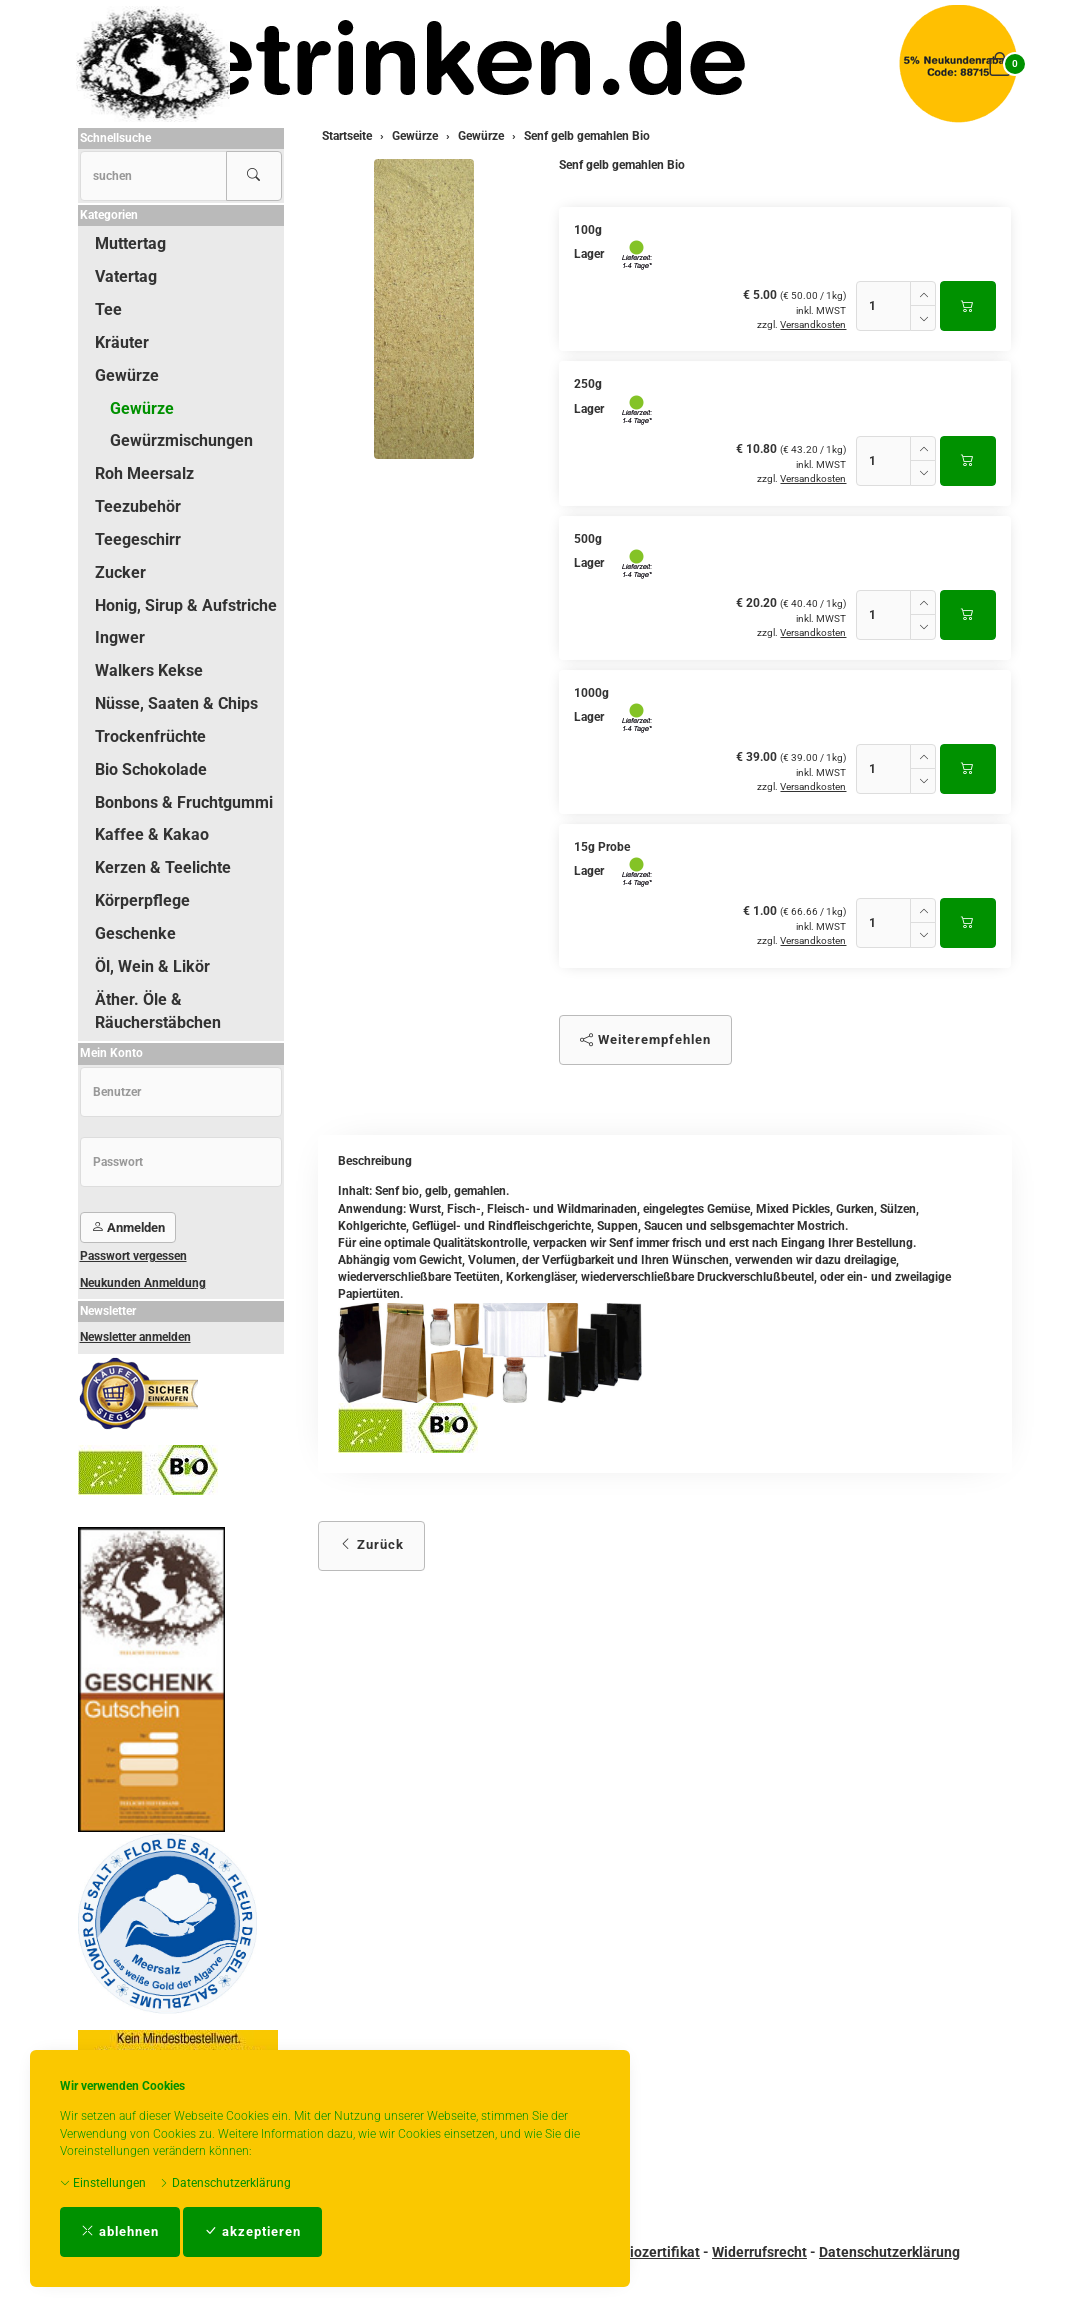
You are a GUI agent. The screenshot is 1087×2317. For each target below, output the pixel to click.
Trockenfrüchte (150, 736)
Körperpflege (142, 900)
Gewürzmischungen (181, 440)
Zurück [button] (371, 1544)
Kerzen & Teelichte (163, 867)
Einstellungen (103, 2183)
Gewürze (127, 375)
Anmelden (128, 1227)
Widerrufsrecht (759, 2252)
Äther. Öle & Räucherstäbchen (158, 1011)
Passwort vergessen (133, 1256)
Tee (108, 309)
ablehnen (120, 2231)
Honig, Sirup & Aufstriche (186, 605)
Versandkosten (813, 324)
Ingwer (120, 637)
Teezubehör (138, 506)
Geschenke (135, 933)
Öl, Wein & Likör (152, 966)
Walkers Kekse (149, 670)
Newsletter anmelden (135, 1337)
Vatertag (126, 276)
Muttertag (130, 243)
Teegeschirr (138, 539)
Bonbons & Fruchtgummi (184, 802)
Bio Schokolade (151, 769)
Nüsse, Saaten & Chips (176, 703)
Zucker (120, 572)
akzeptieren (252, 2231)
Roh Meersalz (144, 473)
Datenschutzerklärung (225, 2183)
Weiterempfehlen (645, 1039)
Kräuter (122, 342)
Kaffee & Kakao (152, 834)
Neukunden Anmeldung (143, 1283)
